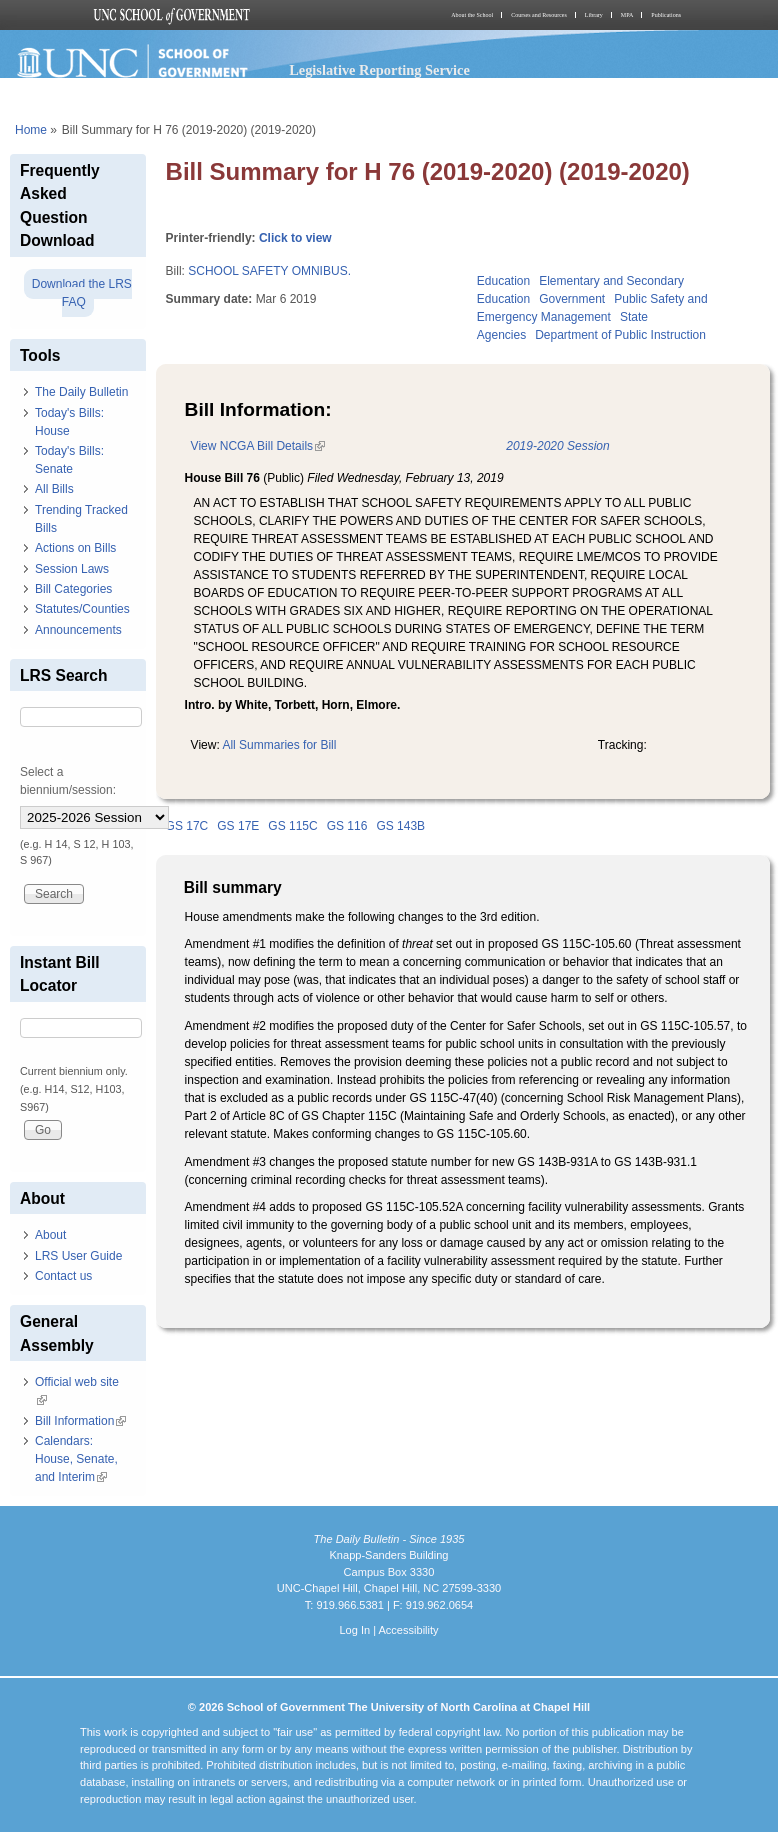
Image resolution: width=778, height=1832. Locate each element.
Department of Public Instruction (620, 335)
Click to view (295, 238)
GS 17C (187, 826)
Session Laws (72, 569)
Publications (666, 15)
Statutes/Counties (82, 609)
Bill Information (80, 1421)
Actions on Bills (75, 548)
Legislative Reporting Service (379, 70)
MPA (627, 15)
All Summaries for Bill (279, 745)
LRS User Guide (78, 1256)
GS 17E (238, 826)
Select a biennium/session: (68, 781)
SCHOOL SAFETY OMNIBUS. (269, 271)
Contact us (63, 1276)
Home (31, 130)
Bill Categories (73, 589)
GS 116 (347, 826)
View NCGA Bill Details (258, 446)
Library (594, 15)
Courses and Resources (539, 15)
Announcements (78, 630)
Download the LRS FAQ (82, 293)
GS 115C (292, 826)
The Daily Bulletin (81, 392)
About (50, 1235)
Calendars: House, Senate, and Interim (76, 1459)
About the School (472, 15)
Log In (354, 1630)
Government (572, 299)
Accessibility (408, 1630)
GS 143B (400, 826)
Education (503, 281)
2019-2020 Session (557, 446)
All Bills (54, 489)
